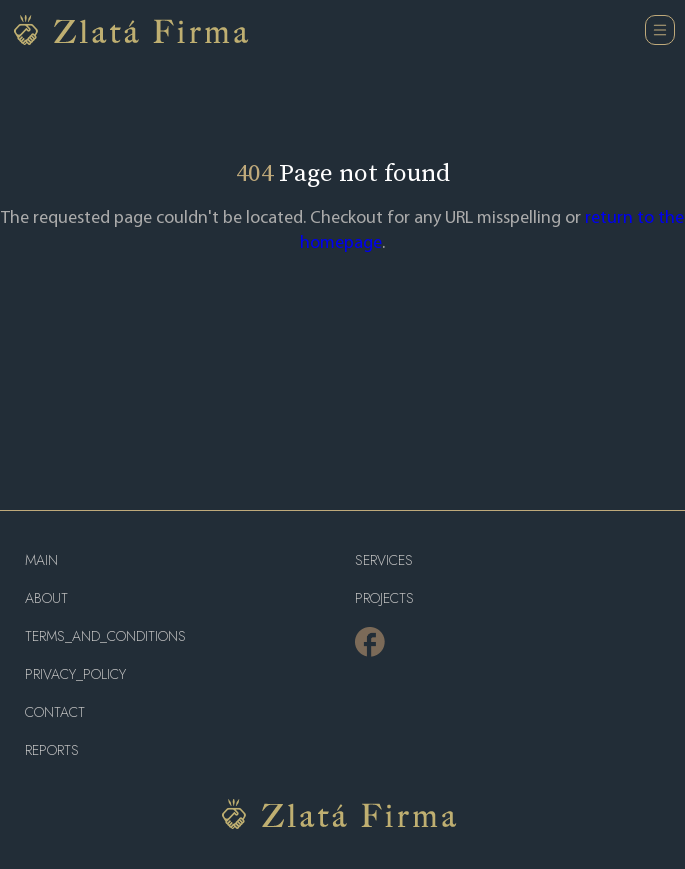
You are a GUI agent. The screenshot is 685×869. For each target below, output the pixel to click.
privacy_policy (75, 674)
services (384, 560)
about (46, 598)
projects (384, 598)
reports (52, 750)
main (41, 560)
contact (55, 712)
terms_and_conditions (105, 636)
